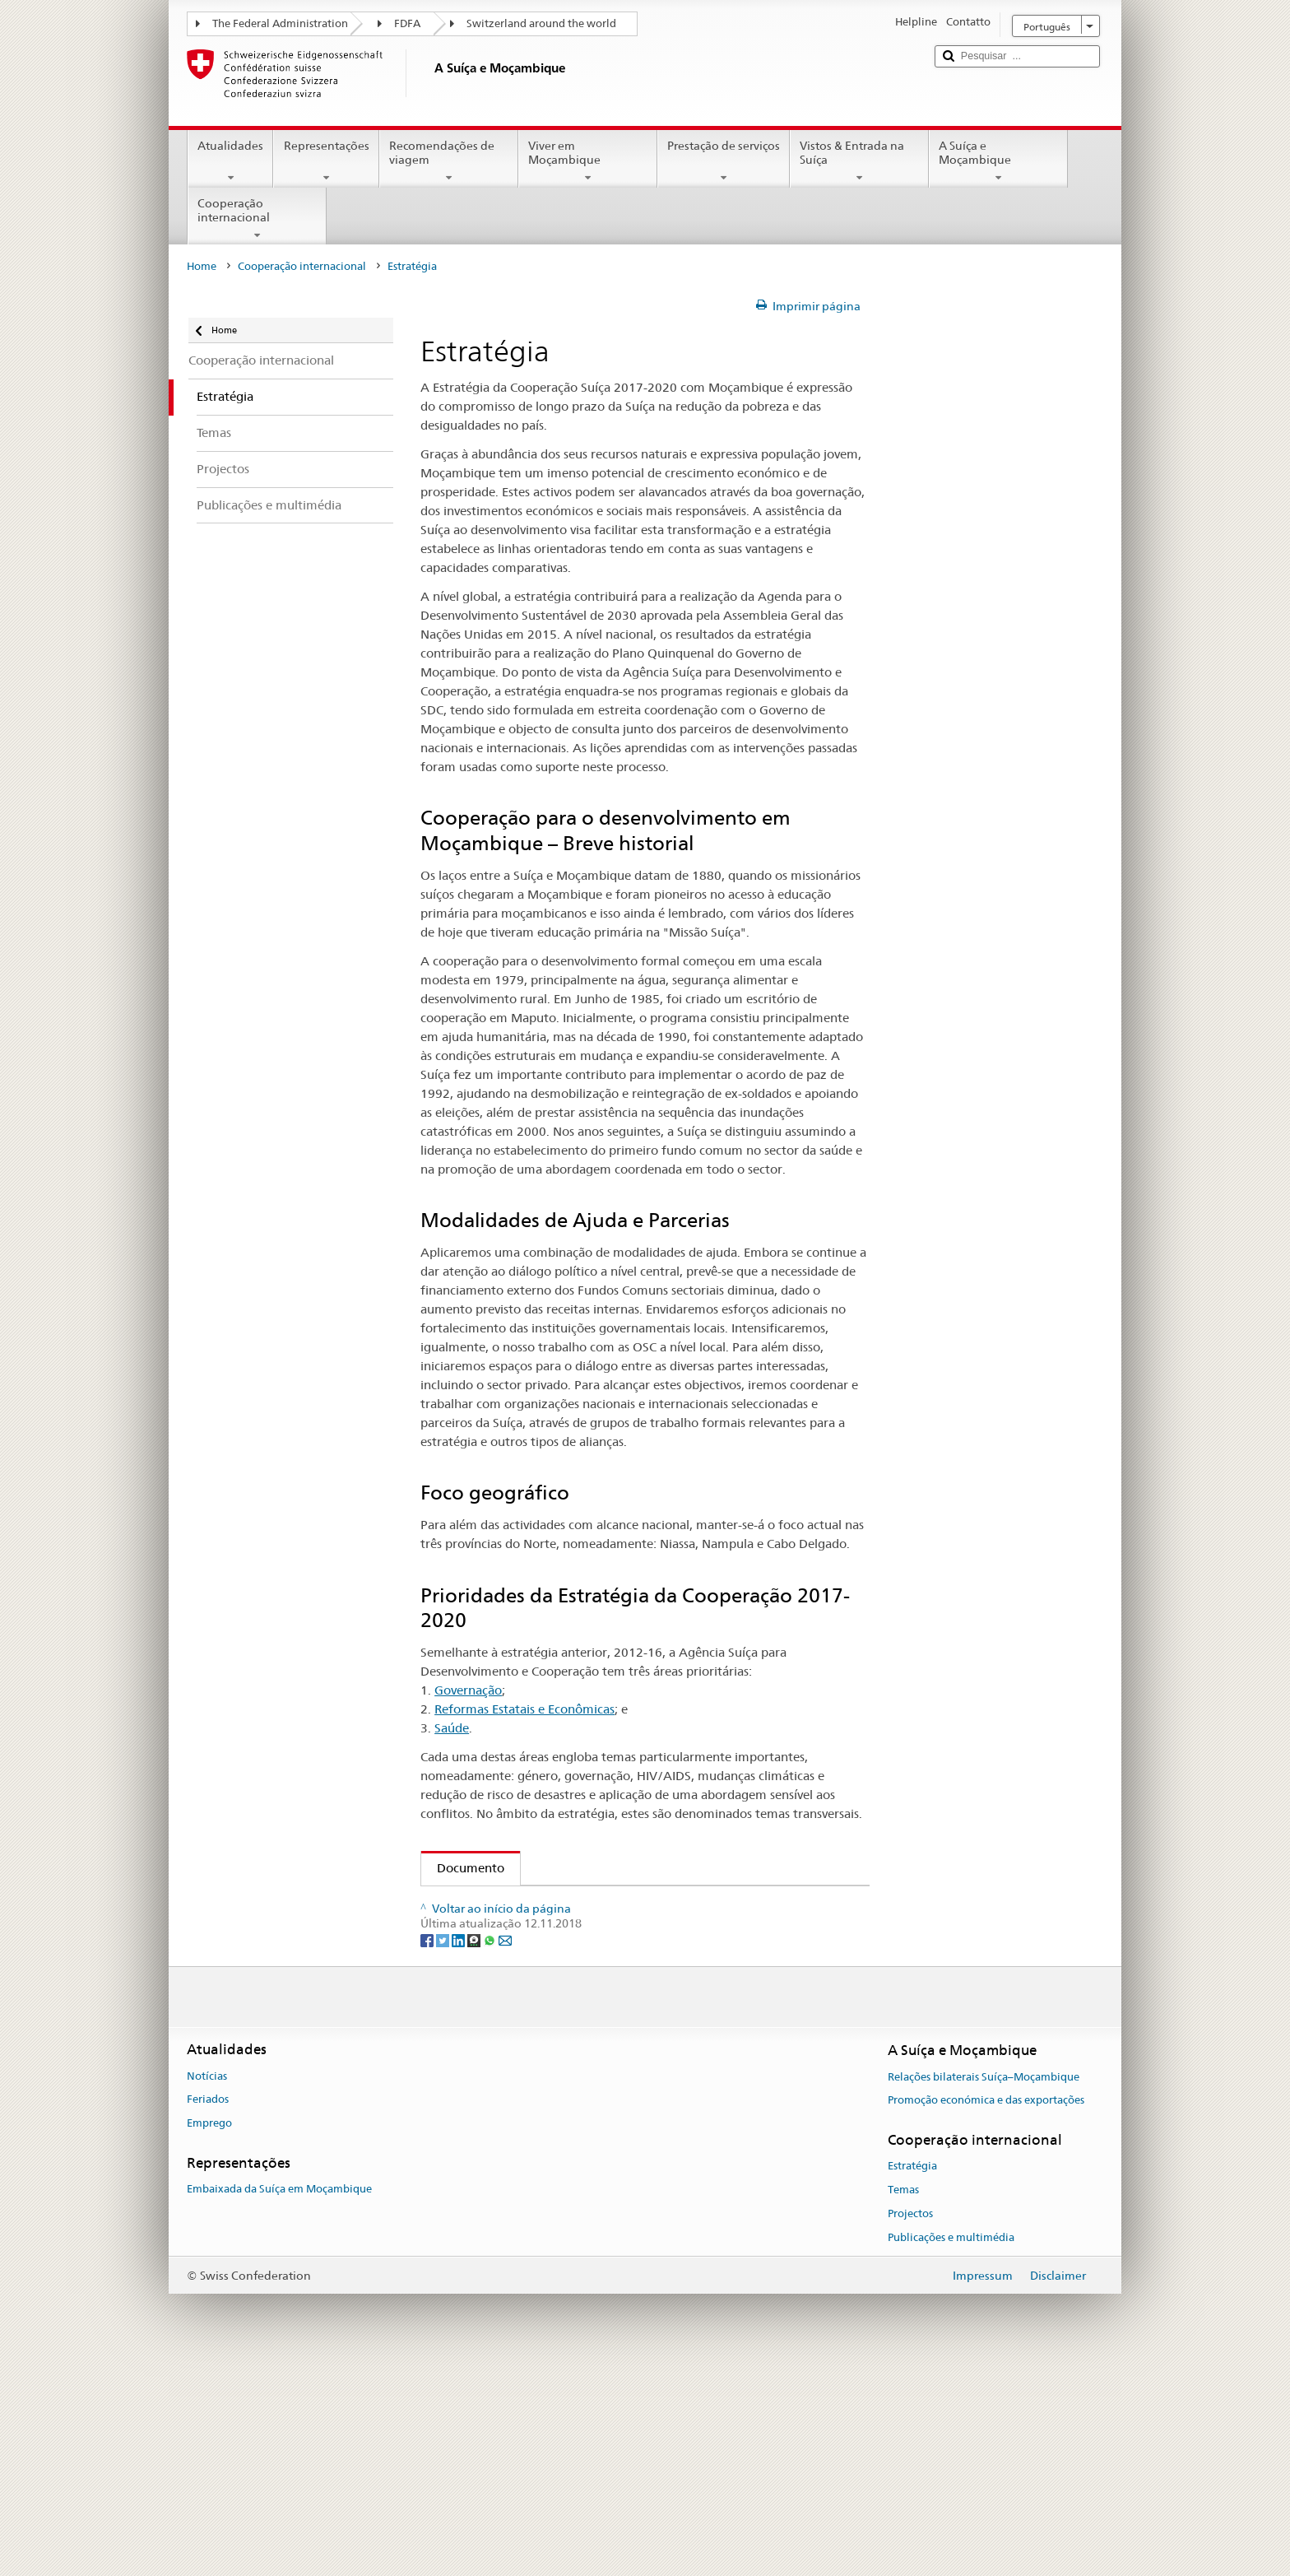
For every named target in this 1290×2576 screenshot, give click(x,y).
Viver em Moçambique (588, 161)
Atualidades (230, 161)
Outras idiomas (491, 2054)
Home (201, 266)
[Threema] (475, 2147)
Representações (326, 161)
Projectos (910, 2422)
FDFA (407, 23)
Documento (462, 1868)
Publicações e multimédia (951, 2445)
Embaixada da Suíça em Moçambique (279, 2398)
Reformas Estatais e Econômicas (524, 1709)
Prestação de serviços (723, 161)
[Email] (505, 2147)
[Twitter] (444, 2147)
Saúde (451, 1728)
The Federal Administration (280, 23)
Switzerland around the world (541, 23)
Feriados (208, 2308)
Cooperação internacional (257, 219)
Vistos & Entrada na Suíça (859, 161)
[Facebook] (428, 2147)
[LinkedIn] (459, 2147)
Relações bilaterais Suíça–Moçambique (983, 2285)
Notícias (207, 2284)
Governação (468, 1690)
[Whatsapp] (491, 2147)
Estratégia (912, 2375)
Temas (903, 2398)
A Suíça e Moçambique (998, 161)
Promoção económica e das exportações (986, 2309)
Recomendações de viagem (448, 161)
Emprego (209, 2332)
